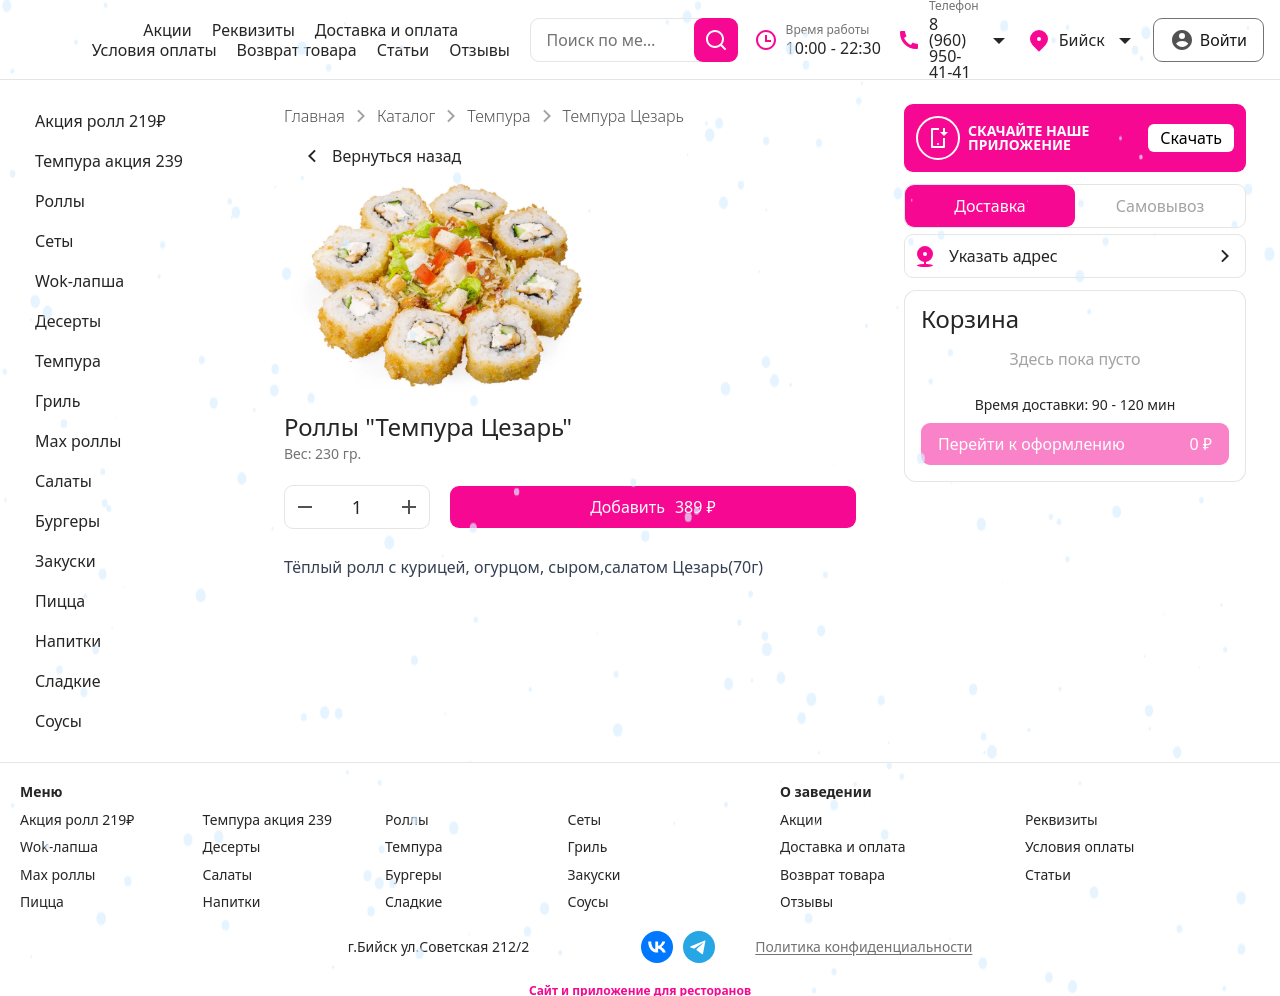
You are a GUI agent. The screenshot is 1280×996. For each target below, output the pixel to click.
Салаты (228, 875)
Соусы (588, 902)
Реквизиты (253, 30)
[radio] (990, 206)
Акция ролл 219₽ (77, 820)
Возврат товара (297, 50)
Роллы (407, 820)
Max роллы (58, 875)
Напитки (232, 902)
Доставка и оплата (386, 30)
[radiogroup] (1075, 206)
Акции (167, 30)
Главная (314, 116)
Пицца (42, 902)
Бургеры (413, 875)
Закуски (594, 875)
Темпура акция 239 (267, 820)
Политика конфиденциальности (863, 946)
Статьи (403, 50)
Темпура (498, 116)
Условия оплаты (154, 50)
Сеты (585, 820)
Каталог (406, 116)
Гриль (588, 847)
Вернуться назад (380, 156)
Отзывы (479, 50)
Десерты (232, 847)
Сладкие (413, 902)
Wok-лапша (59, 847)
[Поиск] (716, 40)
